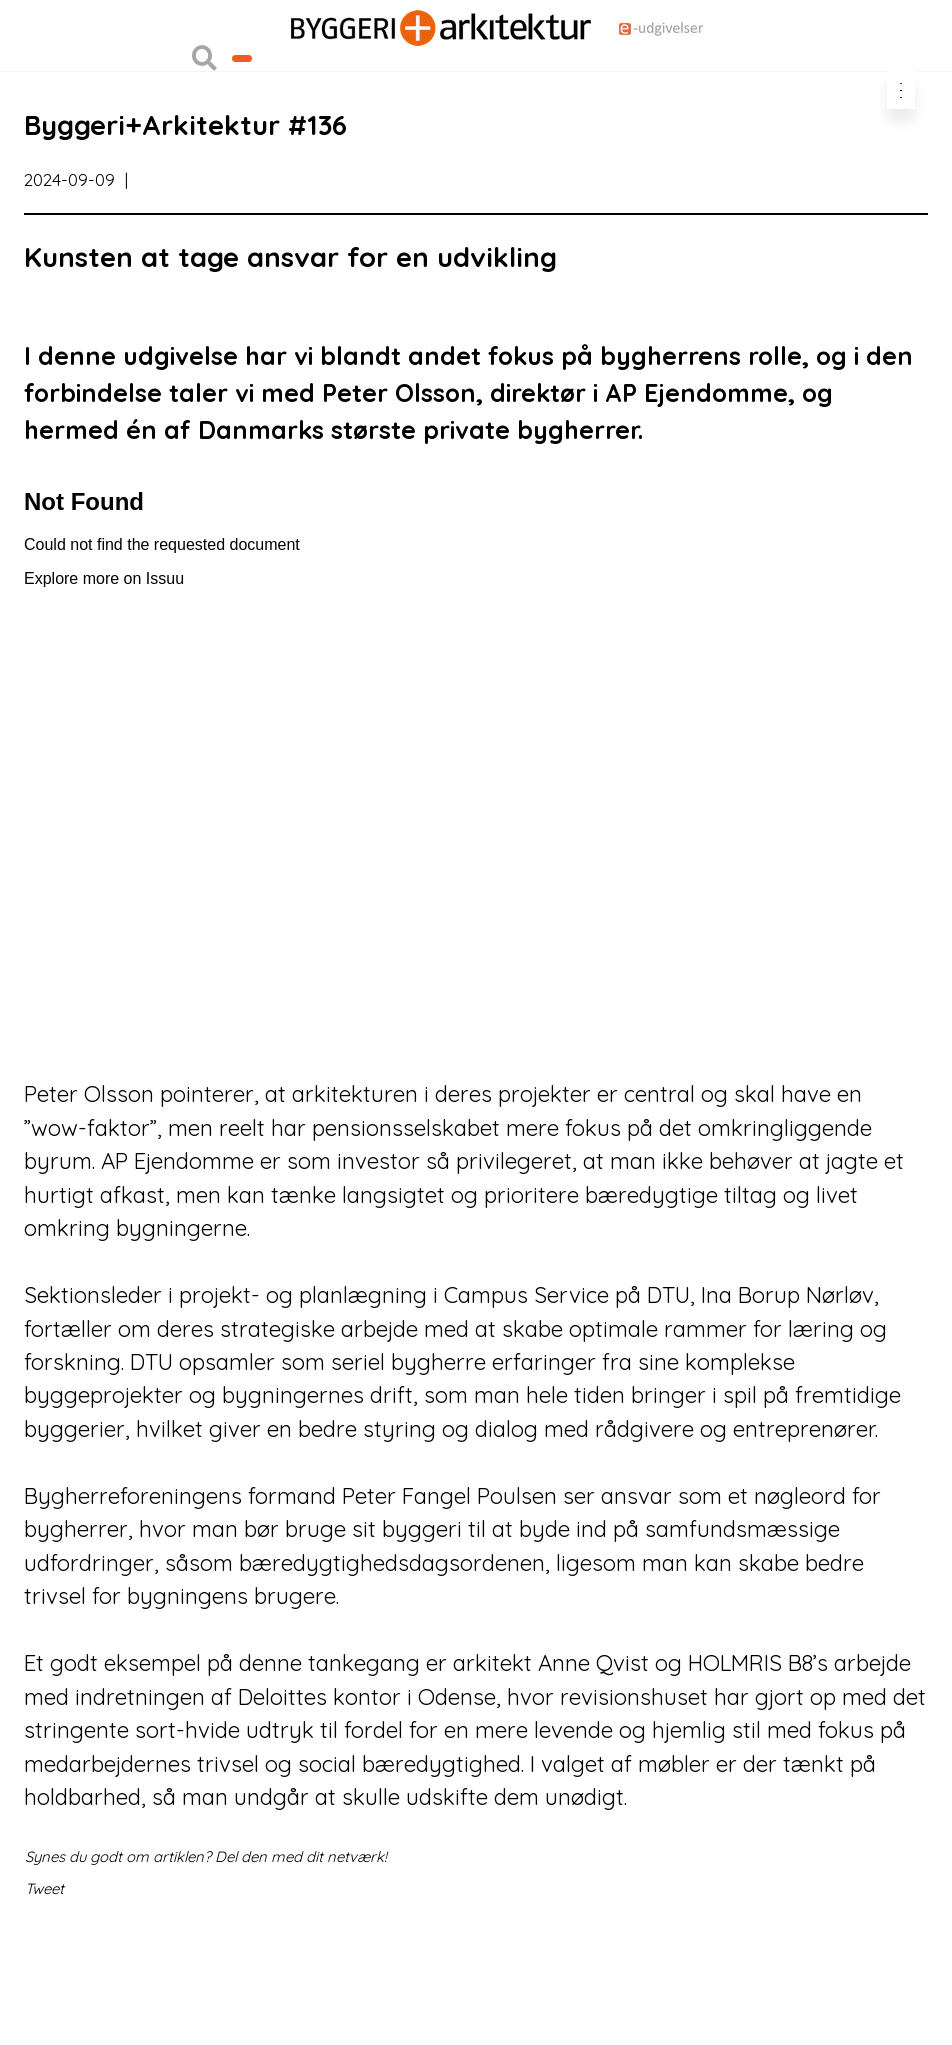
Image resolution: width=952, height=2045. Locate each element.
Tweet (44, 1983)
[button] (204, 122)
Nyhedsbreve (266, 78)
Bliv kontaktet (297, 121)
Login (41, 37)
